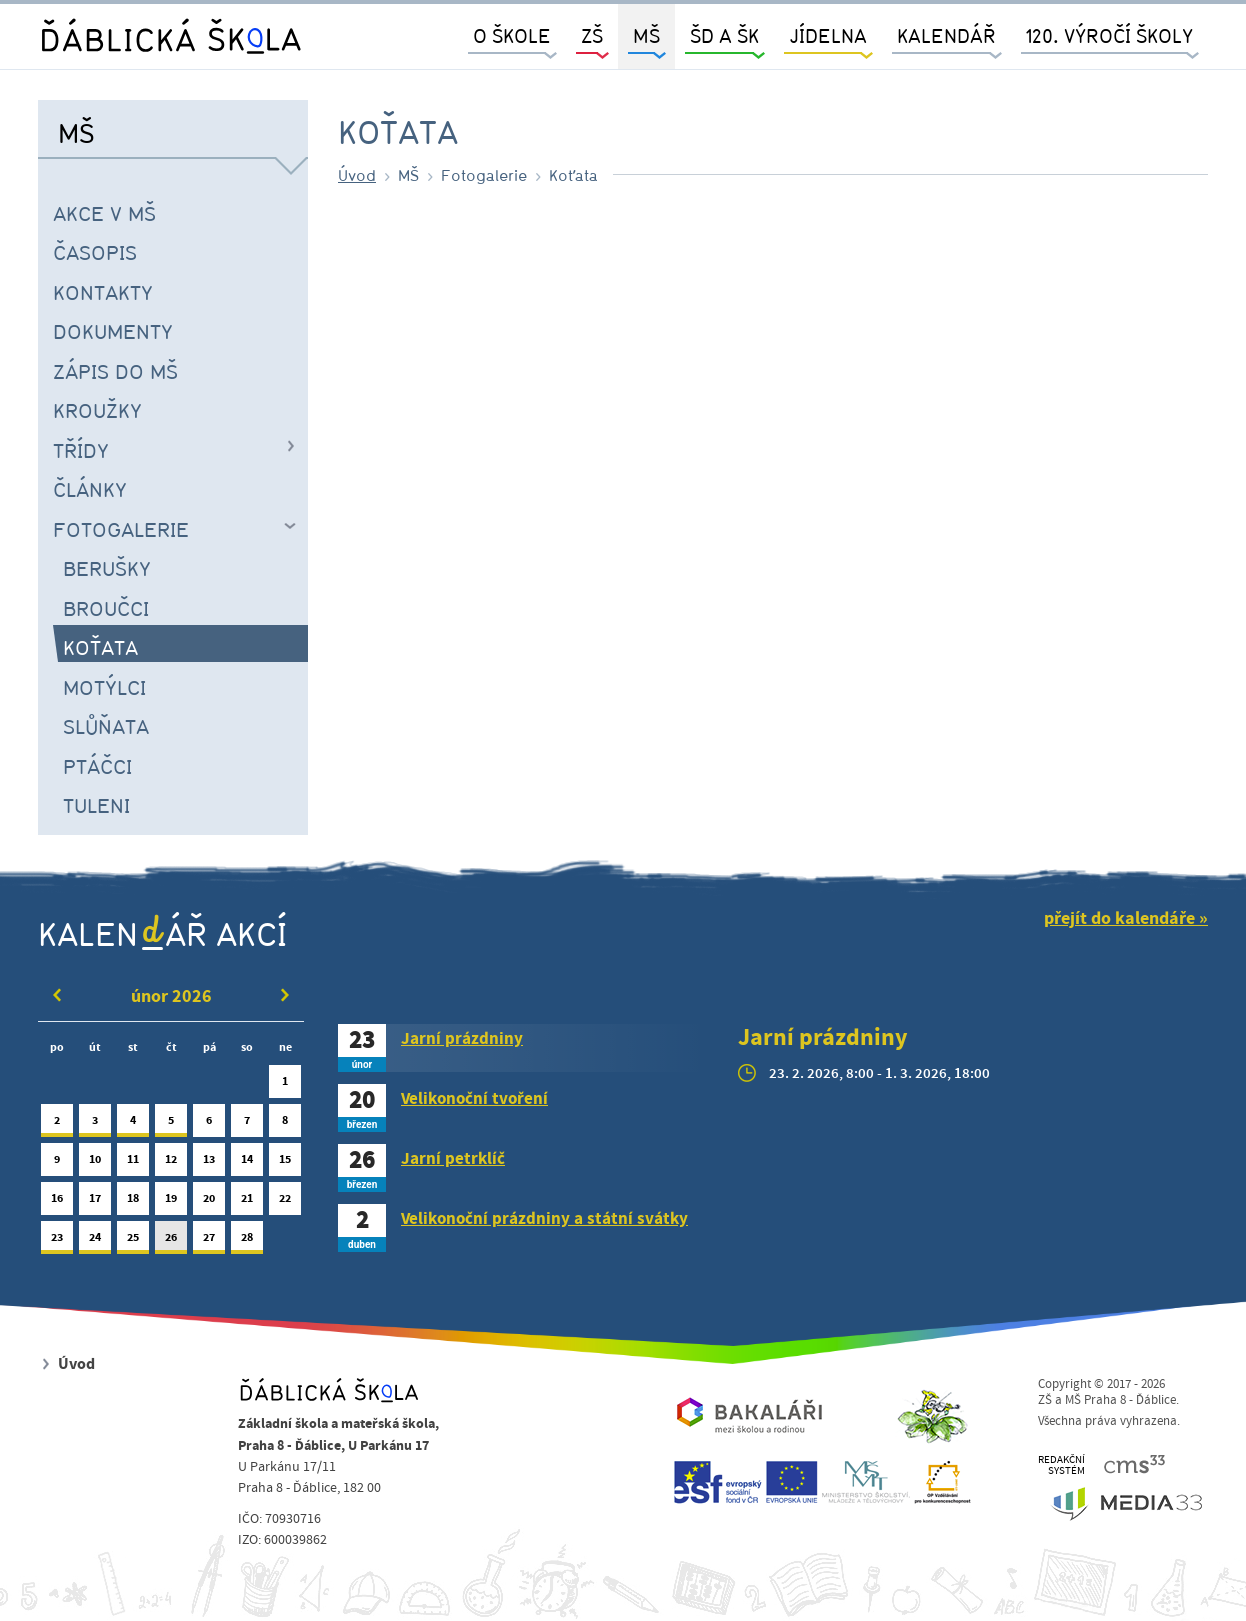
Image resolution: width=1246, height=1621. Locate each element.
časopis (95, 252)
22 (285, 1202)
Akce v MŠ (104, 213)
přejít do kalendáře (1119, 918)
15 (285, 1163)
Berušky (107, 568)
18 (133, 1202)
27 (209, 1241)
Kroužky (97, 410)
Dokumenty (113, 331)
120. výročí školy (1109, 35)
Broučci (106, 608)
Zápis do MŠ (115, 371)
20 (209, 1202)
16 (57, 1202)
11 (133, 1163)
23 (57, 1241)
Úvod (357, 175)
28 (247, 1241)
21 (247, 1202)
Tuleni (96, 805)
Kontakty (103, 292)
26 (171, 1241)
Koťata (100, 647)
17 (95, 1202)
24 (95, 1241)
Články (90, 489)
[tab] (523, 1048)
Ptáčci (97, 766)
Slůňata (106, 726)
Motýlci (104, 687)
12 (171, 1163)
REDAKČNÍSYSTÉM (1061, 1465)
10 (95, 1163)
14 (247, 1163)
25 (133, 1241)
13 (209, 1163)
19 (171, 1202)
